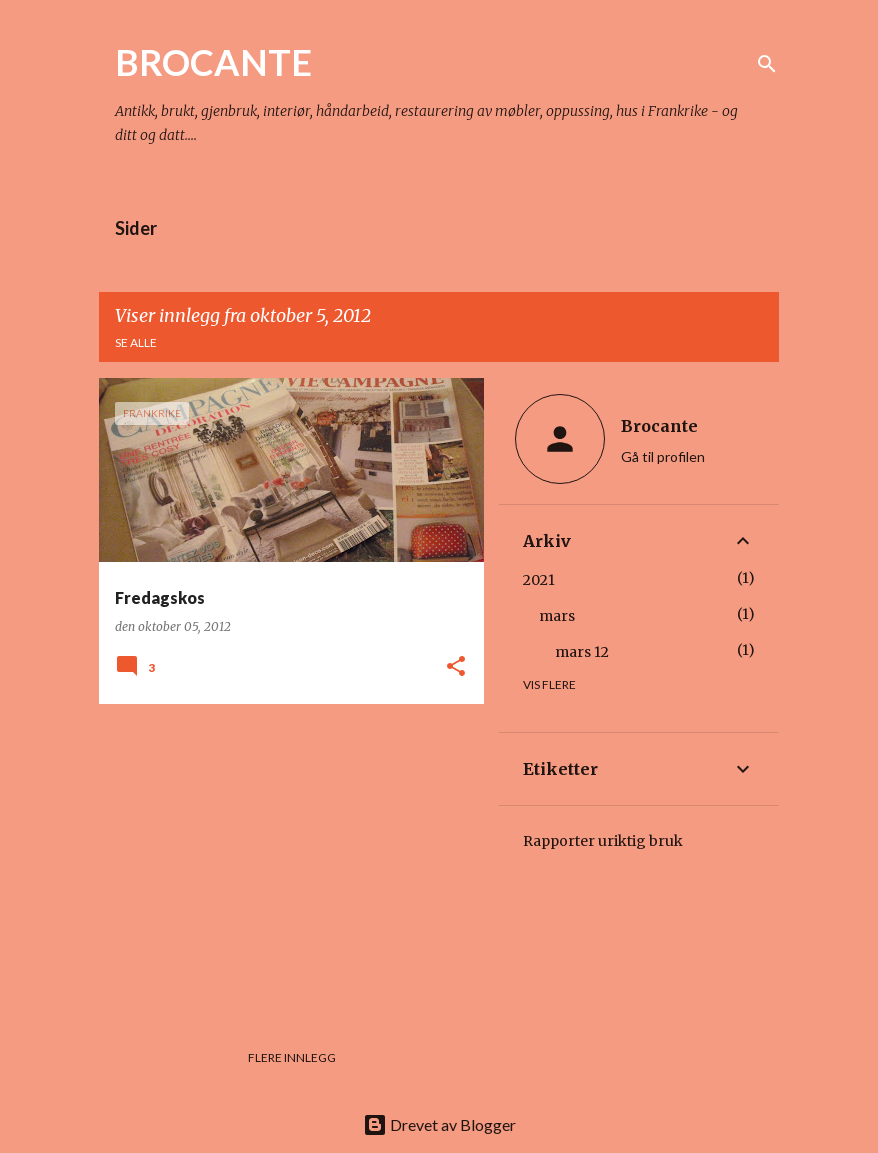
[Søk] (767, 64)
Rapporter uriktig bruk (603, 841)
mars (557, 616)
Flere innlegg (292, 1057)
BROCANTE (213, 62)
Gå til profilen (663, 456)
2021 (539, 580)
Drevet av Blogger (439, 1124)
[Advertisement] (284, 859)
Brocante (659, 426)
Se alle (136, 342)
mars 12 (582, 652)
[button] (456, 667)
